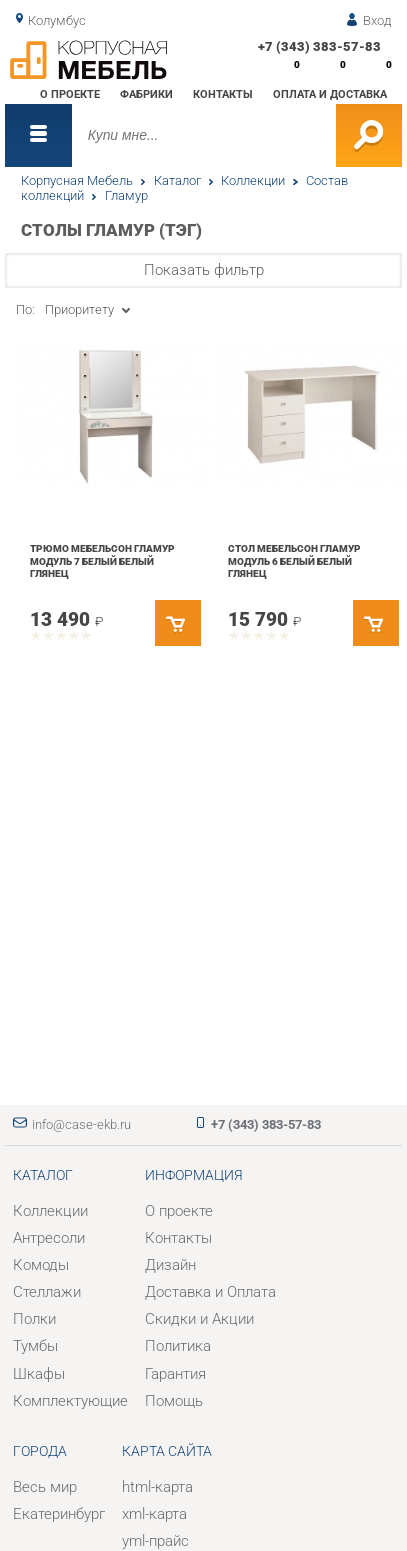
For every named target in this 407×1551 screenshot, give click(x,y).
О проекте (70, 94)
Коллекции (253, 180)
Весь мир (45, 1487)
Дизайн (170, 1265)
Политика (178, 1346)
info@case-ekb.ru (81, 1124)
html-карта (157, 1487)
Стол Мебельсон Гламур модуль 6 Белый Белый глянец (294, 561)
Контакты (223, 94)
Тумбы (35, 1346)
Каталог (177, 180)
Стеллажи (47, 1292)
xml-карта (154, 1514)
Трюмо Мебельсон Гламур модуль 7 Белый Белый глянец (102, 561)
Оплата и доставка (330, 94)
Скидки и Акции (199, 1319)
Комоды (41, 1265)
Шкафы (39, 1374)
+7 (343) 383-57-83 (319, 46)
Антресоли (49, 1238)
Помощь (174, 1401)
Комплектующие (70, 1401)
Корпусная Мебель (77, 180)
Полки (34, 1319)
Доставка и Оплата (210, 1292)
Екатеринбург (59, 1514)
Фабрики (146, 94)
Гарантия (175, 1374)
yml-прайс (155, 1541)
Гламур (126, 195)
